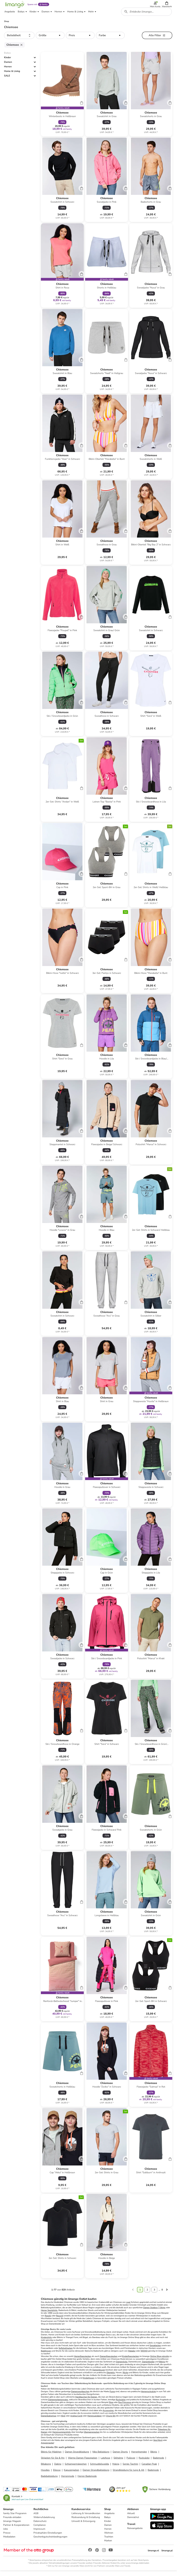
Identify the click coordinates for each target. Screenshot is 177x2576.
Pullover (131, 2461)
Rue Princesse (124, 2406)
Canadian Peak (149, 2467)
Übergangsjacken (91, 2436)
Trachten (109, 2541)
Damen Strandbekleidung (96, 2474)
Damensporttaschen (80, 2395)
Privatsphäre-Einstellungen (48, 2537)
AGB (36, 2518)
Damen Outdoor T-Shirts (154, 2311)
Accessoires (108, 2414)
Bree (111, 2406)
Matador (131, 2354)
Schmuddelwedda (99, 2467)
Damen (8, 65)
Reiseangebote (135, 2533)
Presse (7, 2537)
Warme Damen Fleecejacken (82, 2461)
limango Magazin (13, 2525)
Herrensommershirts (61, 2436)
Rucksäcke (120, 2403)
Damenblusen (98, 2373)
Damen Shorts (120, 2455)
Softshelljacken (66, 2352)
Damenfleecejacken (108, 2360)
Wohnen (109, 2537)
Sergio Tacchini (130, 2467)
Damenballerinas (48, 2419)
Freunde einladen (13, 2522)
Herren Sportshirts (49, 2314)
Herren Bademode (87, 2480)
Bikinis (162, 2365)
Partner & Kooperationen (17, 2529)
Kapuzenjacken (71, 2474)
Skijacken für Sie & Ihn (53, 2461)
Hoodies (45, 2474)
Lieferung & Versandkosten (86, 2518)
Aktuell (131, 2518)
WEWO (144, 2354)
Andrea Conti (76, 2419)
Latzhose (105, 2461)
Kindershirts (46, 2341)
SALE (7, 79)
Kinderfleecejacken (130, 2360)
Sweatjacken (155, 2349)
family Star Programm (15, 2518)
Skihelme (118, 2461)
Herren (8, 70)
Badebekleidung (49, 2480)
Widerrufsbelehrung (45, 2522)
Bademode (158, 2461)
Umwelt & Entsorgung (84, 2525)
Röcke (125, 2376)
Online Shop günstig (159, 2360)
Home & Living (12, 75)
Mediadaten (10, 2541)
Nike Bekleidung (100, 2455)
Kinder (7, 61)
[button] (167, 5)
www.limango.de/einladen (137, 2567)
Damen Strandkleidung (77, 2455)
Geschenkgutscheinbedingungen (51, 2541)
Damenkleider (148, 2365)
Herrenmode (67, 2480)
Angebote (110, 2518)
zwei (128, 2306)
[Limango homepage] (14, 5)
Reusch (59, 2319)
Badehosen (46, 2354)
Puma (112, 2395)
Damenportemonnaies (58, 2403)
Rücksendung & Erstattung (86, 2522)
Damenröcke (121, 2365)
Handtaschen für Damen (86, 2400)
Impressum (40, 2533)
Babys (108, 2522)
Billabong (46, 2467)
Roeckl (48, 2319)
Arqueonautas (47, 2446)
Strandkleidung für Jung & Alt (128, 2474)
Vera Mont (157, 2444)
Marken (109, 2545)
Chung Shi (111, 2419)
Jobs (6, 2533)
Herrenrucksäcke (148, 2395)
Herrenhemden (139, 2455)
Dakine (57, 2467)
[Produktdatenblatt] (62, 98)
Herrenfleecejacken (82, 2360)
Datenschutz (40, 2525)
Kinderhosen (88, 2381)
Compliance (40, 2529)
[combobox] (147, 15)
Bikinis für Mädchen (51, 2455)
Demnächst (133, 2522)
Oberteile (110, 2376)
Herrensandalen (94, 2419)
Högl (63, 2419)
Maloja (115, 2467)
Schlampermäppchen (76, 2467)
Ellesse (56, 2474)
